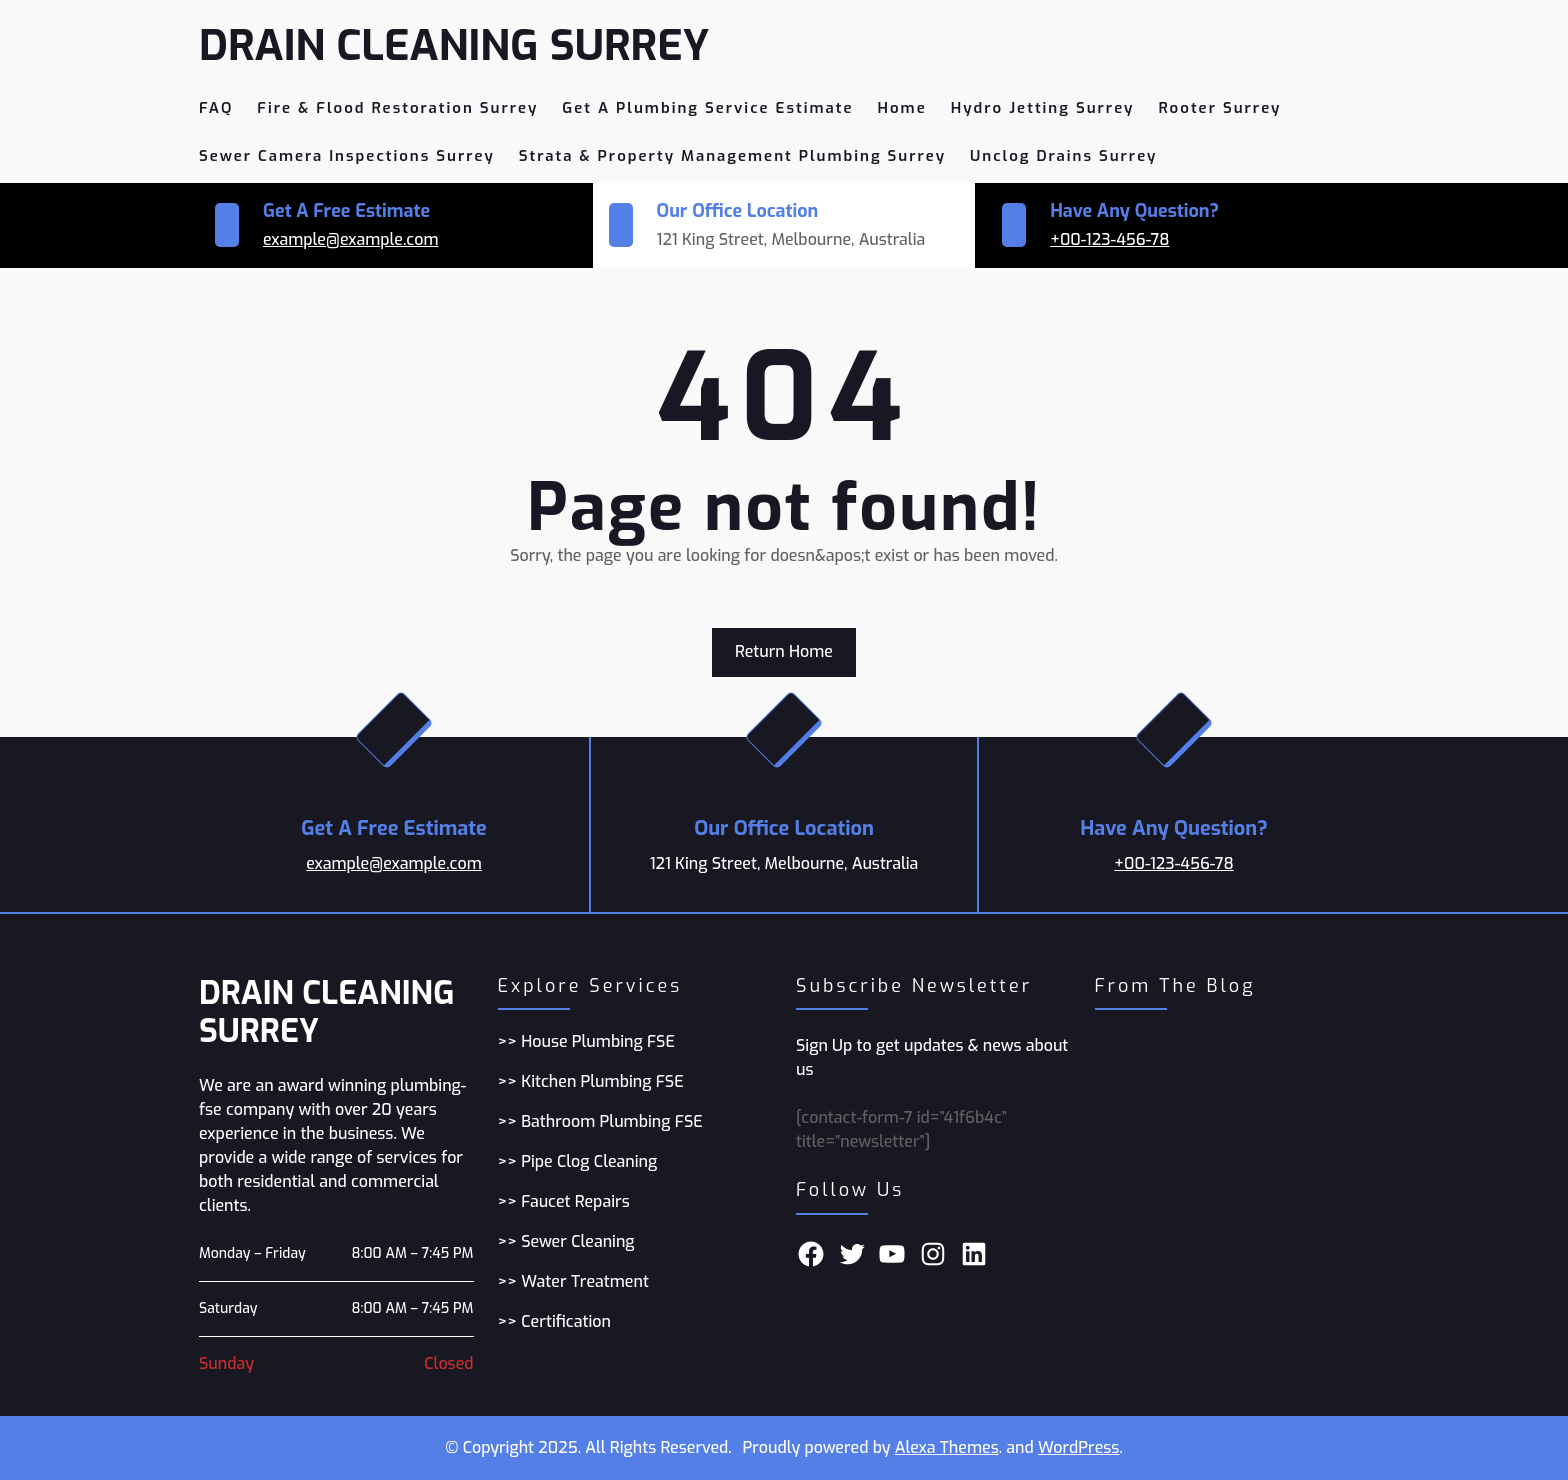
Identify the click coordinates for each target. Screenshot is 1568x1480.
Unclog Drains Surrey (1063, 156)
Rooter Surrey (1219, 108)
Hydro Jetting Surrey (1043, 108)
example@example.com (351, 239)
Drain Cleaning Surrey (456, 45)
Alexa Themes (947, 1447)
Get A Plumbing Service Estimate (707, 108)
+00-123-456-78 (1109, 239)
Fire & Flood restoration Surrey (397, 108)
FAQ (216, 108)
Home (902, 108)
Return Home (784, 651)
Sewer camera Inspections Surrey (347, 156)
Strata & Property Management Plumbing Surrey (732, 156)
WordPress (1078, 1447)
